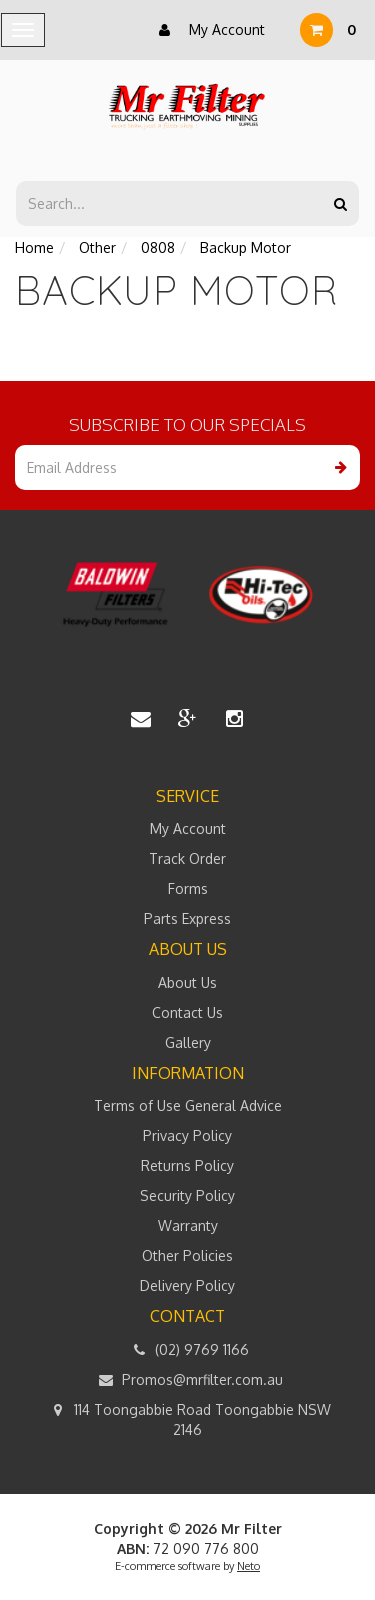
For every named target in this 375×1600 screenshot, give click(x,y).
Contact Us (187, 1012)
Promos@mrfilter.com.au (188, 1380)
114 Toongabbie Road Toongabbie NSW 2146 (188, 1419)
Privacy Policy (187, 1135)
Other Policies (187, 1255)
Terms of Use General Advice (188, 1105)
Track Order (187, 858)
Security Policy (187, 1195)
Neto (248, 1566)
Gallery (188, 1042)
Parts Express (187, 918)
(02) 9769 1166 (187, 1350)
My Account (207, 30)
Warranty (188, 1225)
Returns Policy (187, 1165)
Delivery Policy (187, 1285)
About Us (187, 982)
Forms (188, 888)
